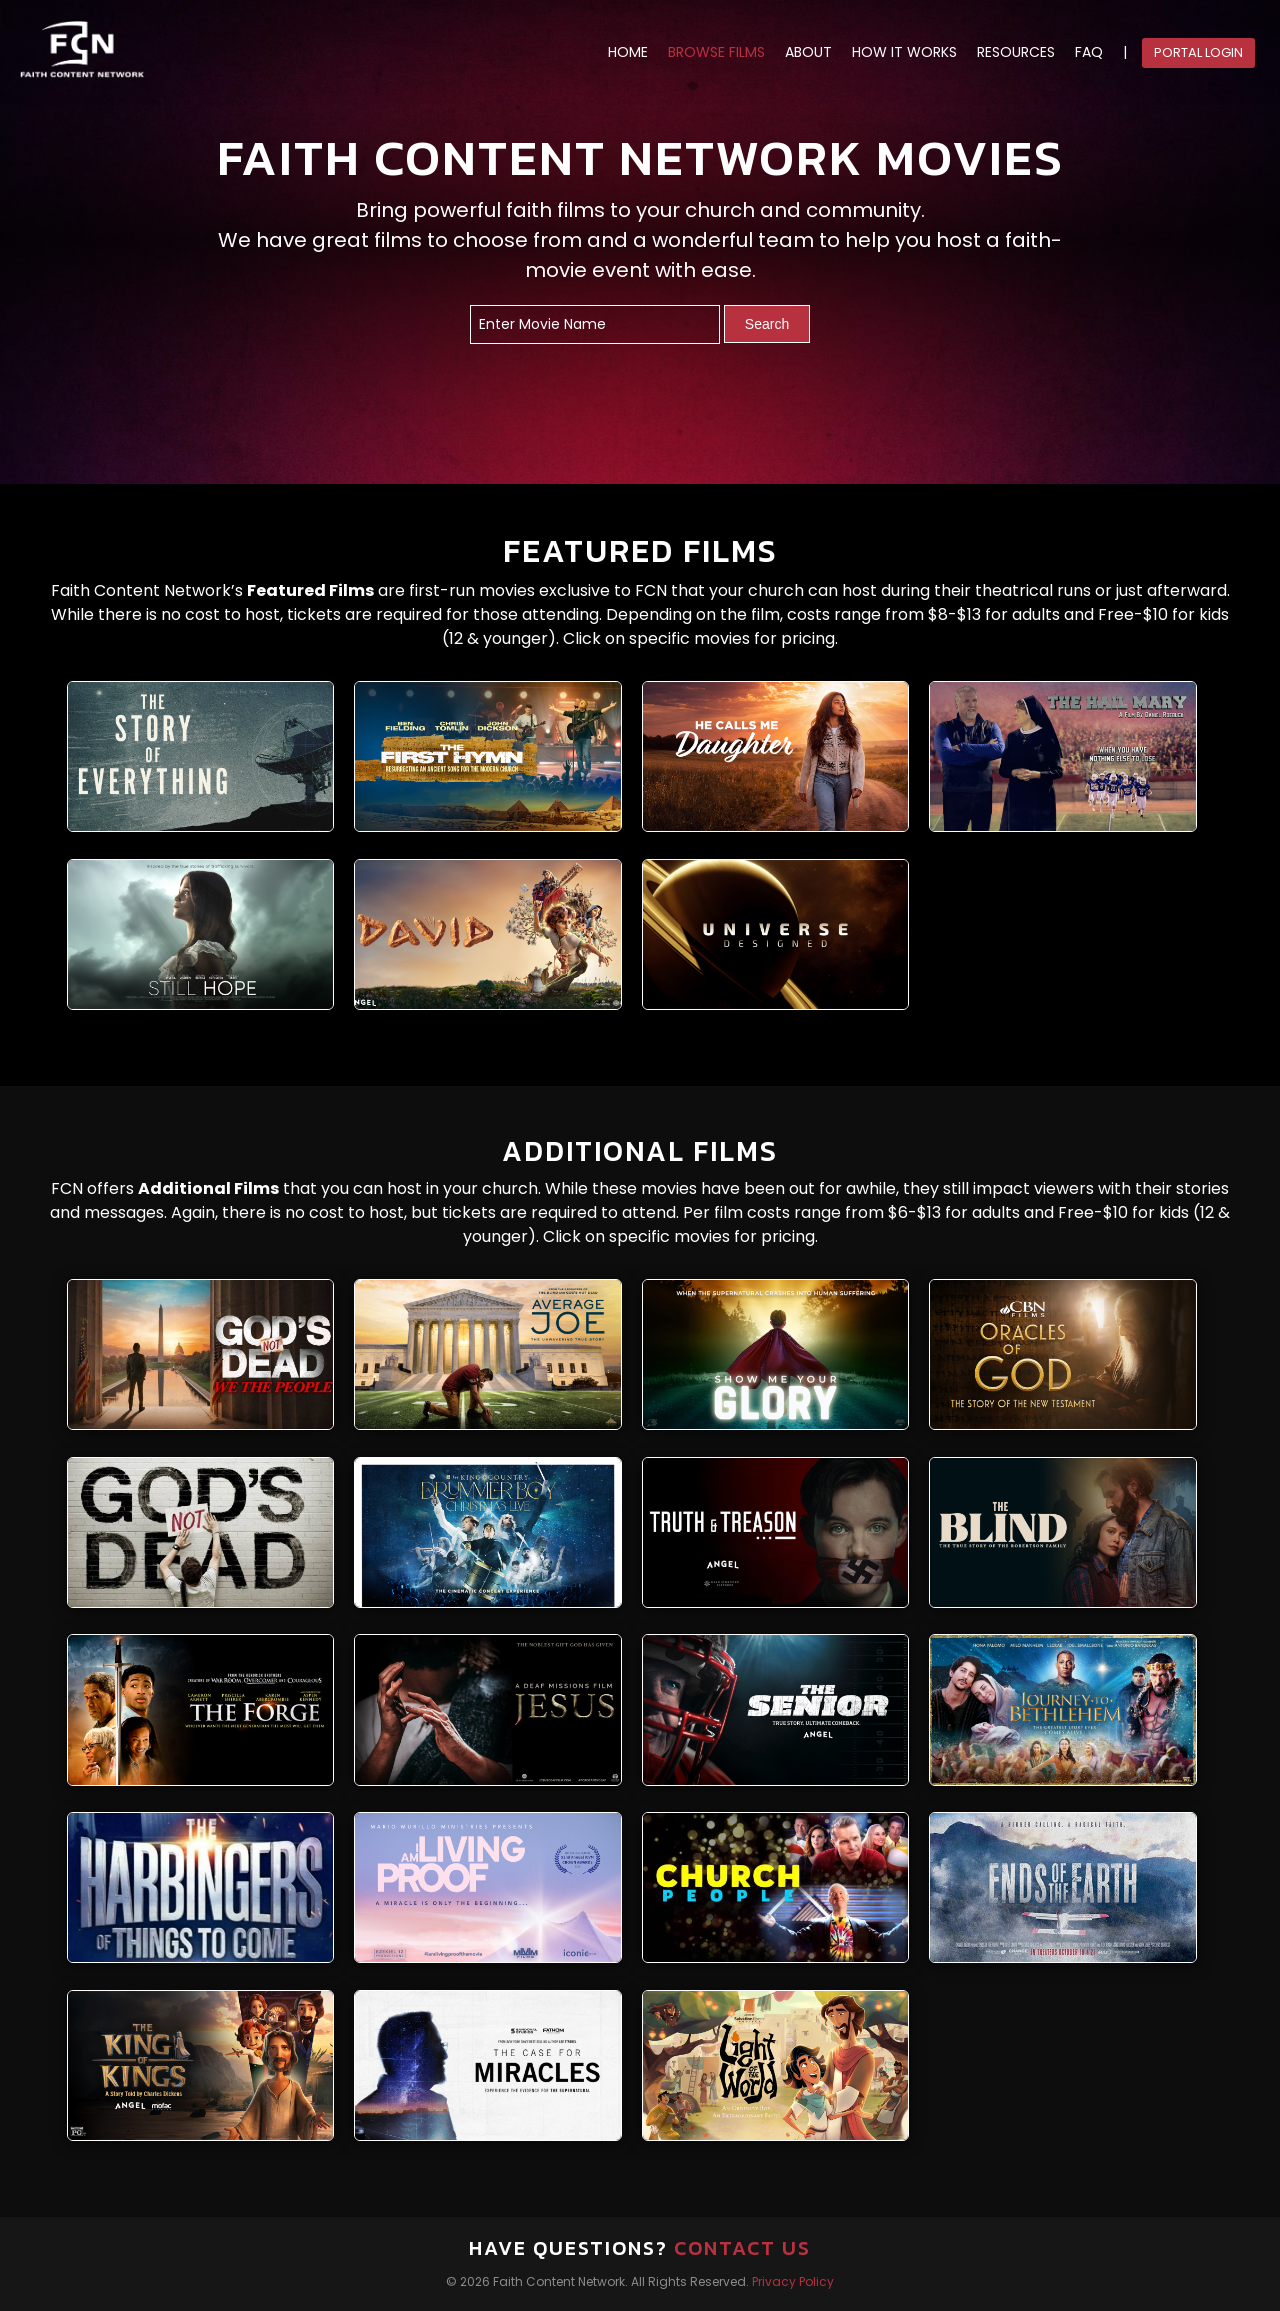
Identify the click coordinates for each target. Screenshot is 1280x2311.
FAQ (1089, 52)
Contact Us (742, 2248)
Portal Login (1198, 52)
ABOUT (808, 52)
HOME (628, 52)
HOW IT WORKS (904, 52)
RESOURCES (1016, 52)
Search (767, 324)
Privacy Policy (793, 2281)
